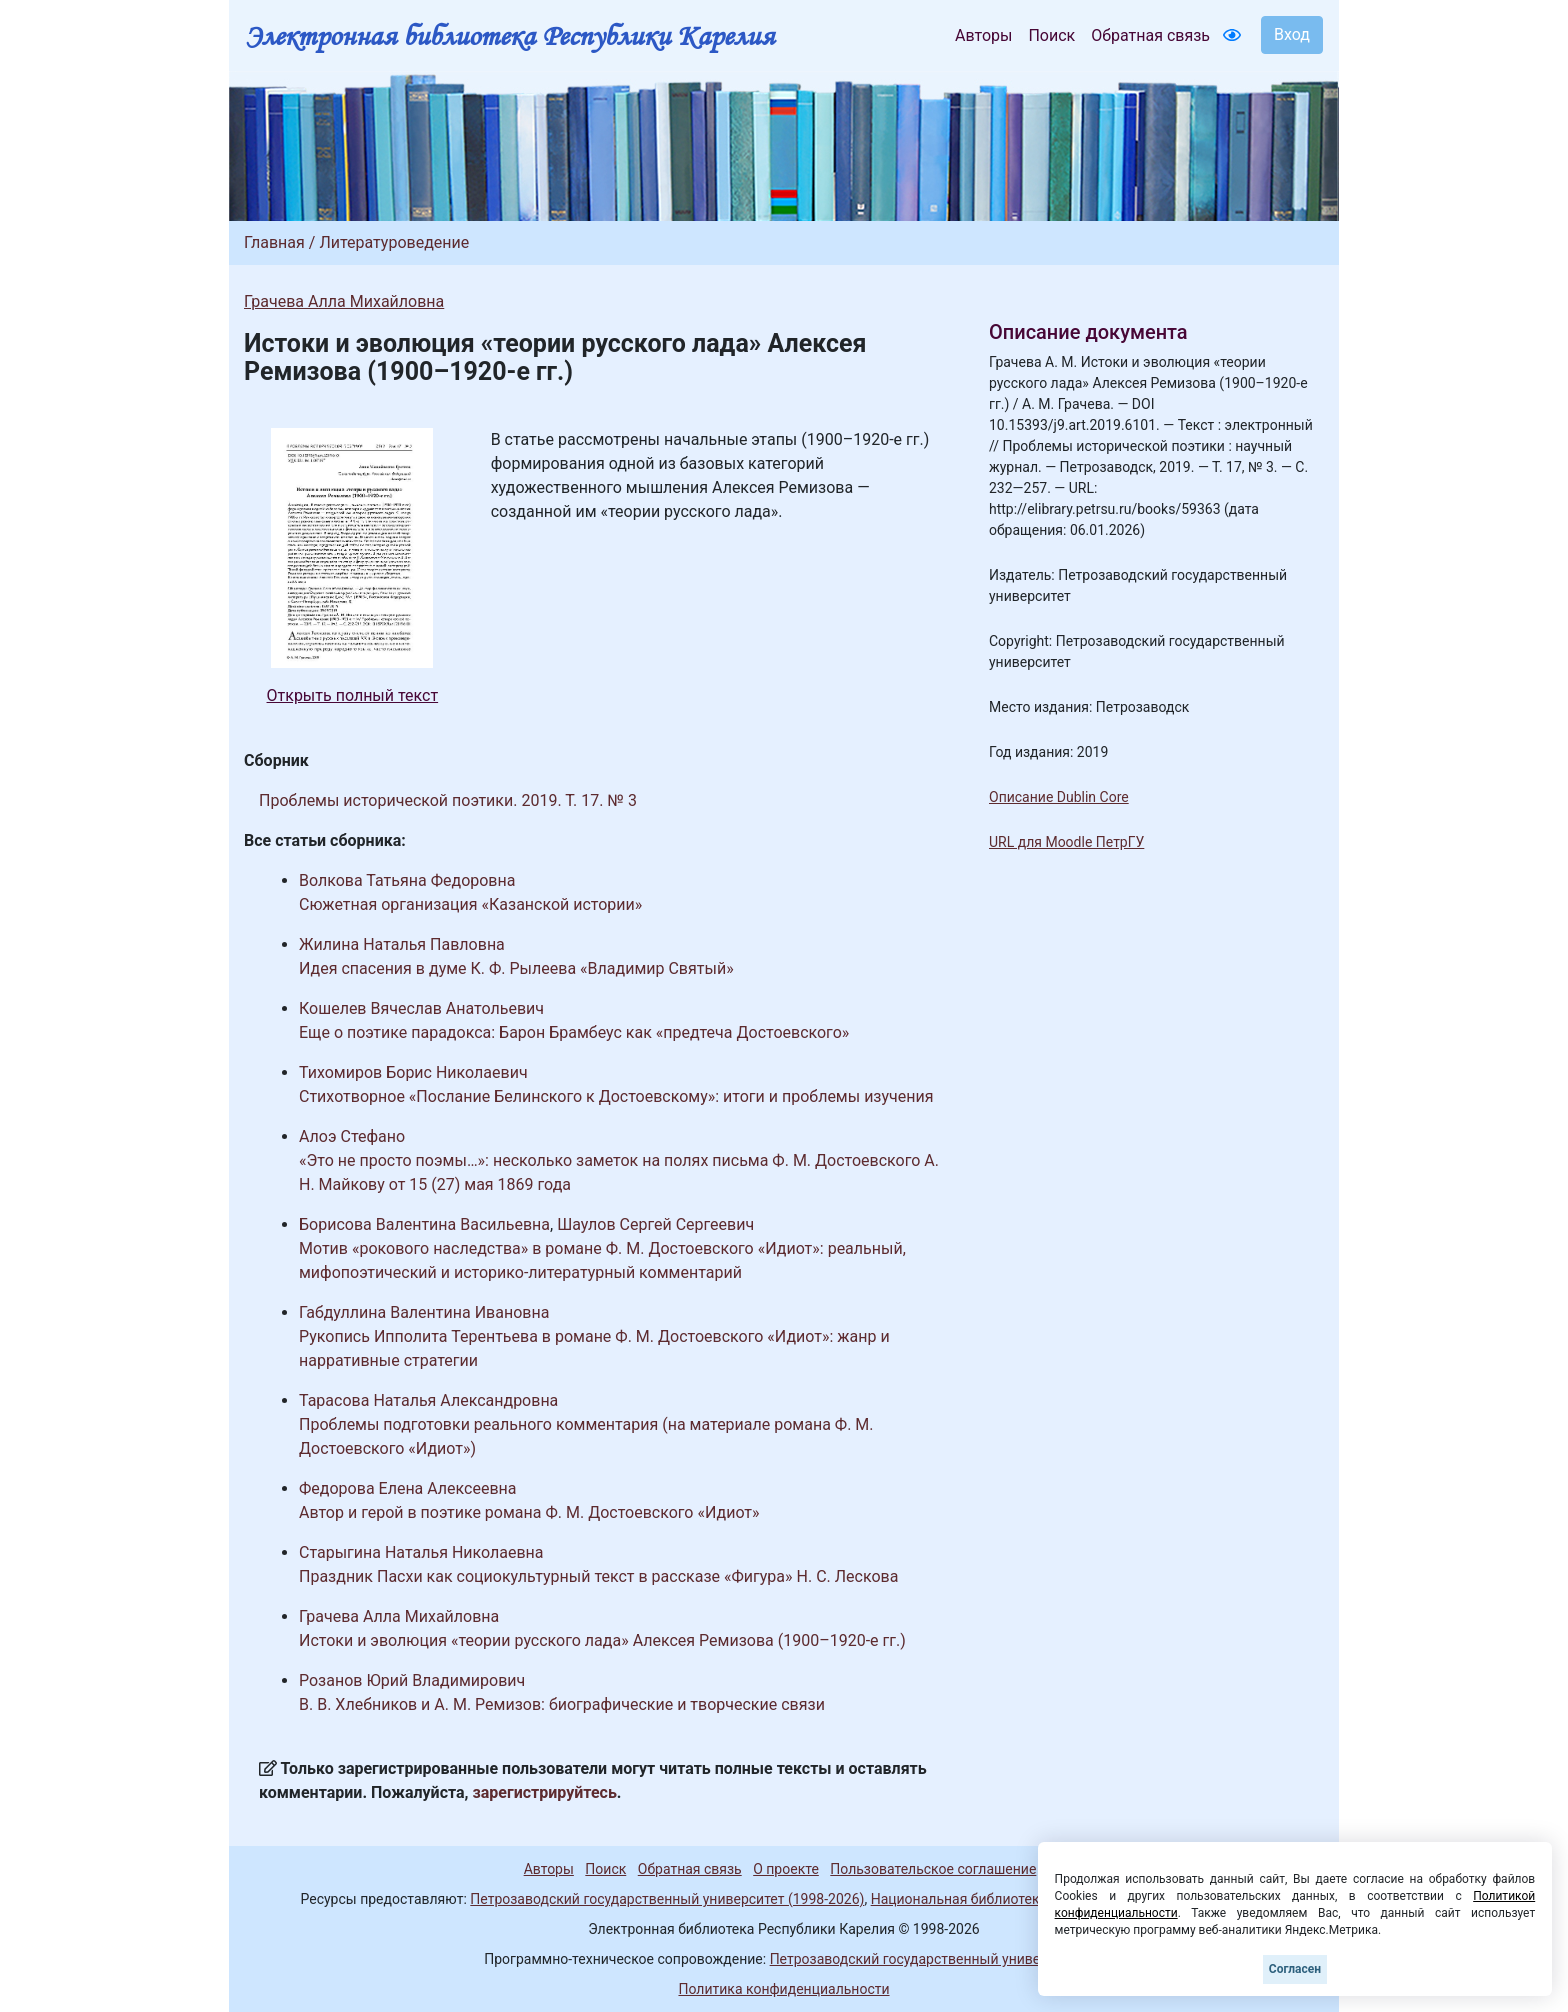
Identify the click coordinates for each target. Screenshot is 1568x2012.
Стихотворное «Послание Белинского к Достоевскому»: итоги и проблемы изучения (616, 1096)
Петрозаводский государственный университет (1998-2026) (667, 1899)
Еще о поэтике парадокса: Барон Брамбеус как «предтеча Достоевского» (574, 1032)
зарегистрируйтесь (545, 1792)
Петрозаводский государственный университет (927, 1959)
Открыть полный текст (353, 695)
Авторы (983, 35)
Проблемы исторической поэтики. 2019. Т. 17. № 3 (448, 800)
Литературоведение (394, 242)
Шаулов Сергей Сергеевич (655, 1224)
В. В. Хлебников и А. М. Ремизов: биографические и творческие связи (562, 1704)
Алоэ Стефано (352, 1136)
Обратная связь (1150, 35)
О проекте (786, 1869)
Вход (1292, 34)
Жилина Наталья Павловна (402, 944)
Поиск (1051, 35)
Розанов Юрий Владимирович (412, 1680)
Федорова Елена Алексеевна (408, 1488)
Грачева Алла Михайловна (344, 301)
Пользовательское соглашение (933, 1869)
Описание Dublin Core (1059, 797)
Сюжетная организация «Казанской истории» (470, 904)
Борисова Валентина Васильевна (424, 1224)
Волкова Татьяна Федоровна (407, 880)
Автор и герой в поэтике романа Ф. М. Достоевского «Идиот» (529, 1512)
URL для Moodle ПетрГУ (1066, 842)
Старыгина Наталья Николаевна (421, 1552)
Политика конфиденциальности (783, 1989)
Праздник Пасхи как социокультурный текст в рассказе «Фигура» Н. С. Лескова (598, 1576)
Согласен (1295, 1969)
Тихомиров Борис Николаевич (413, 1072)
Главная (274, 242)
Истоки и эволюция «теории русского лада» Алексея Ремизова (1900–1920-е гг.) (602, 1640)
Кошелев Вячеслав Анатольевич (421, 1008)
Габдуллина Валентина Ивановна (424, 1312)
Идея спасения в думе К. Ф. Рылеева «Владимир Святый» (516, 968)
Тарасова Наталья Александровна (428, 1400)
